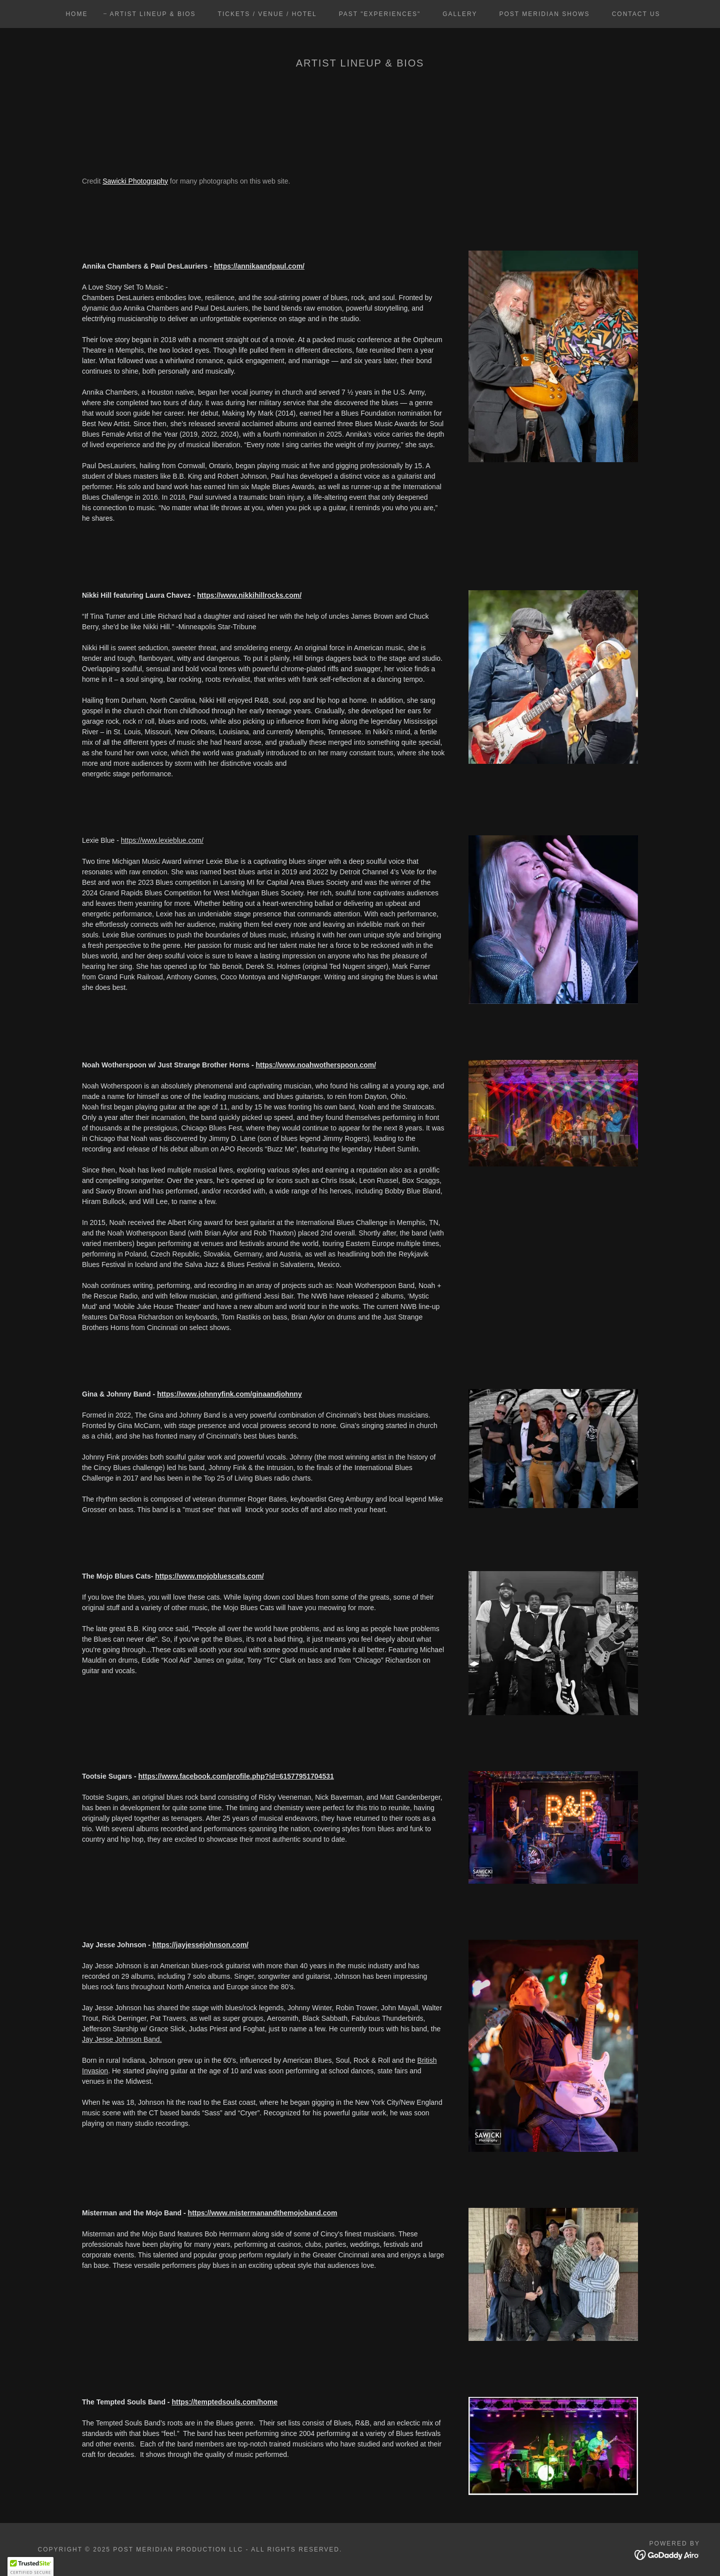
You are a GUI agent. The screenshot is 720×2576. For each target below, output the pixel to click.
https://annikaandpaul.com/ (259, 266)
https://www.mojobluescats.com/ (209, 1576)
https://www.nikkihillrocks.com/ (249, 595)
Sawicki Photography (135, 181)
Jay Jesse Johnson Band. (122, 2039)
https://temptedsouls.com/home (225, 2402)
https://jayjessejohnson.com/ (200, 1945)
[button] (31, 2566)
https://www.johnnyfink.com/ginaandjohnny (229, 1394)
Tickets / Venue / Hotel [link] (267, 14)
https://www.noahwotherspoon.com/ (316, 1065)
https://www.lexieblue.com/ (162, 840)
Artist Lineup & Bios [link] (153, 14)
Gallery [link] (459, 14)
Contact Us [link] (636, 14)
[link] (667, 2554)
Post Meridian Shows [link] (544, 14)
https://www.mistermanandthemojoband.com (263, 2213)
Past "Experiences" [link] (380, 14)
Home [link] (77, 14)
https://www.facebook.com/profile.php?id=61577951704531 (236, 1776)
